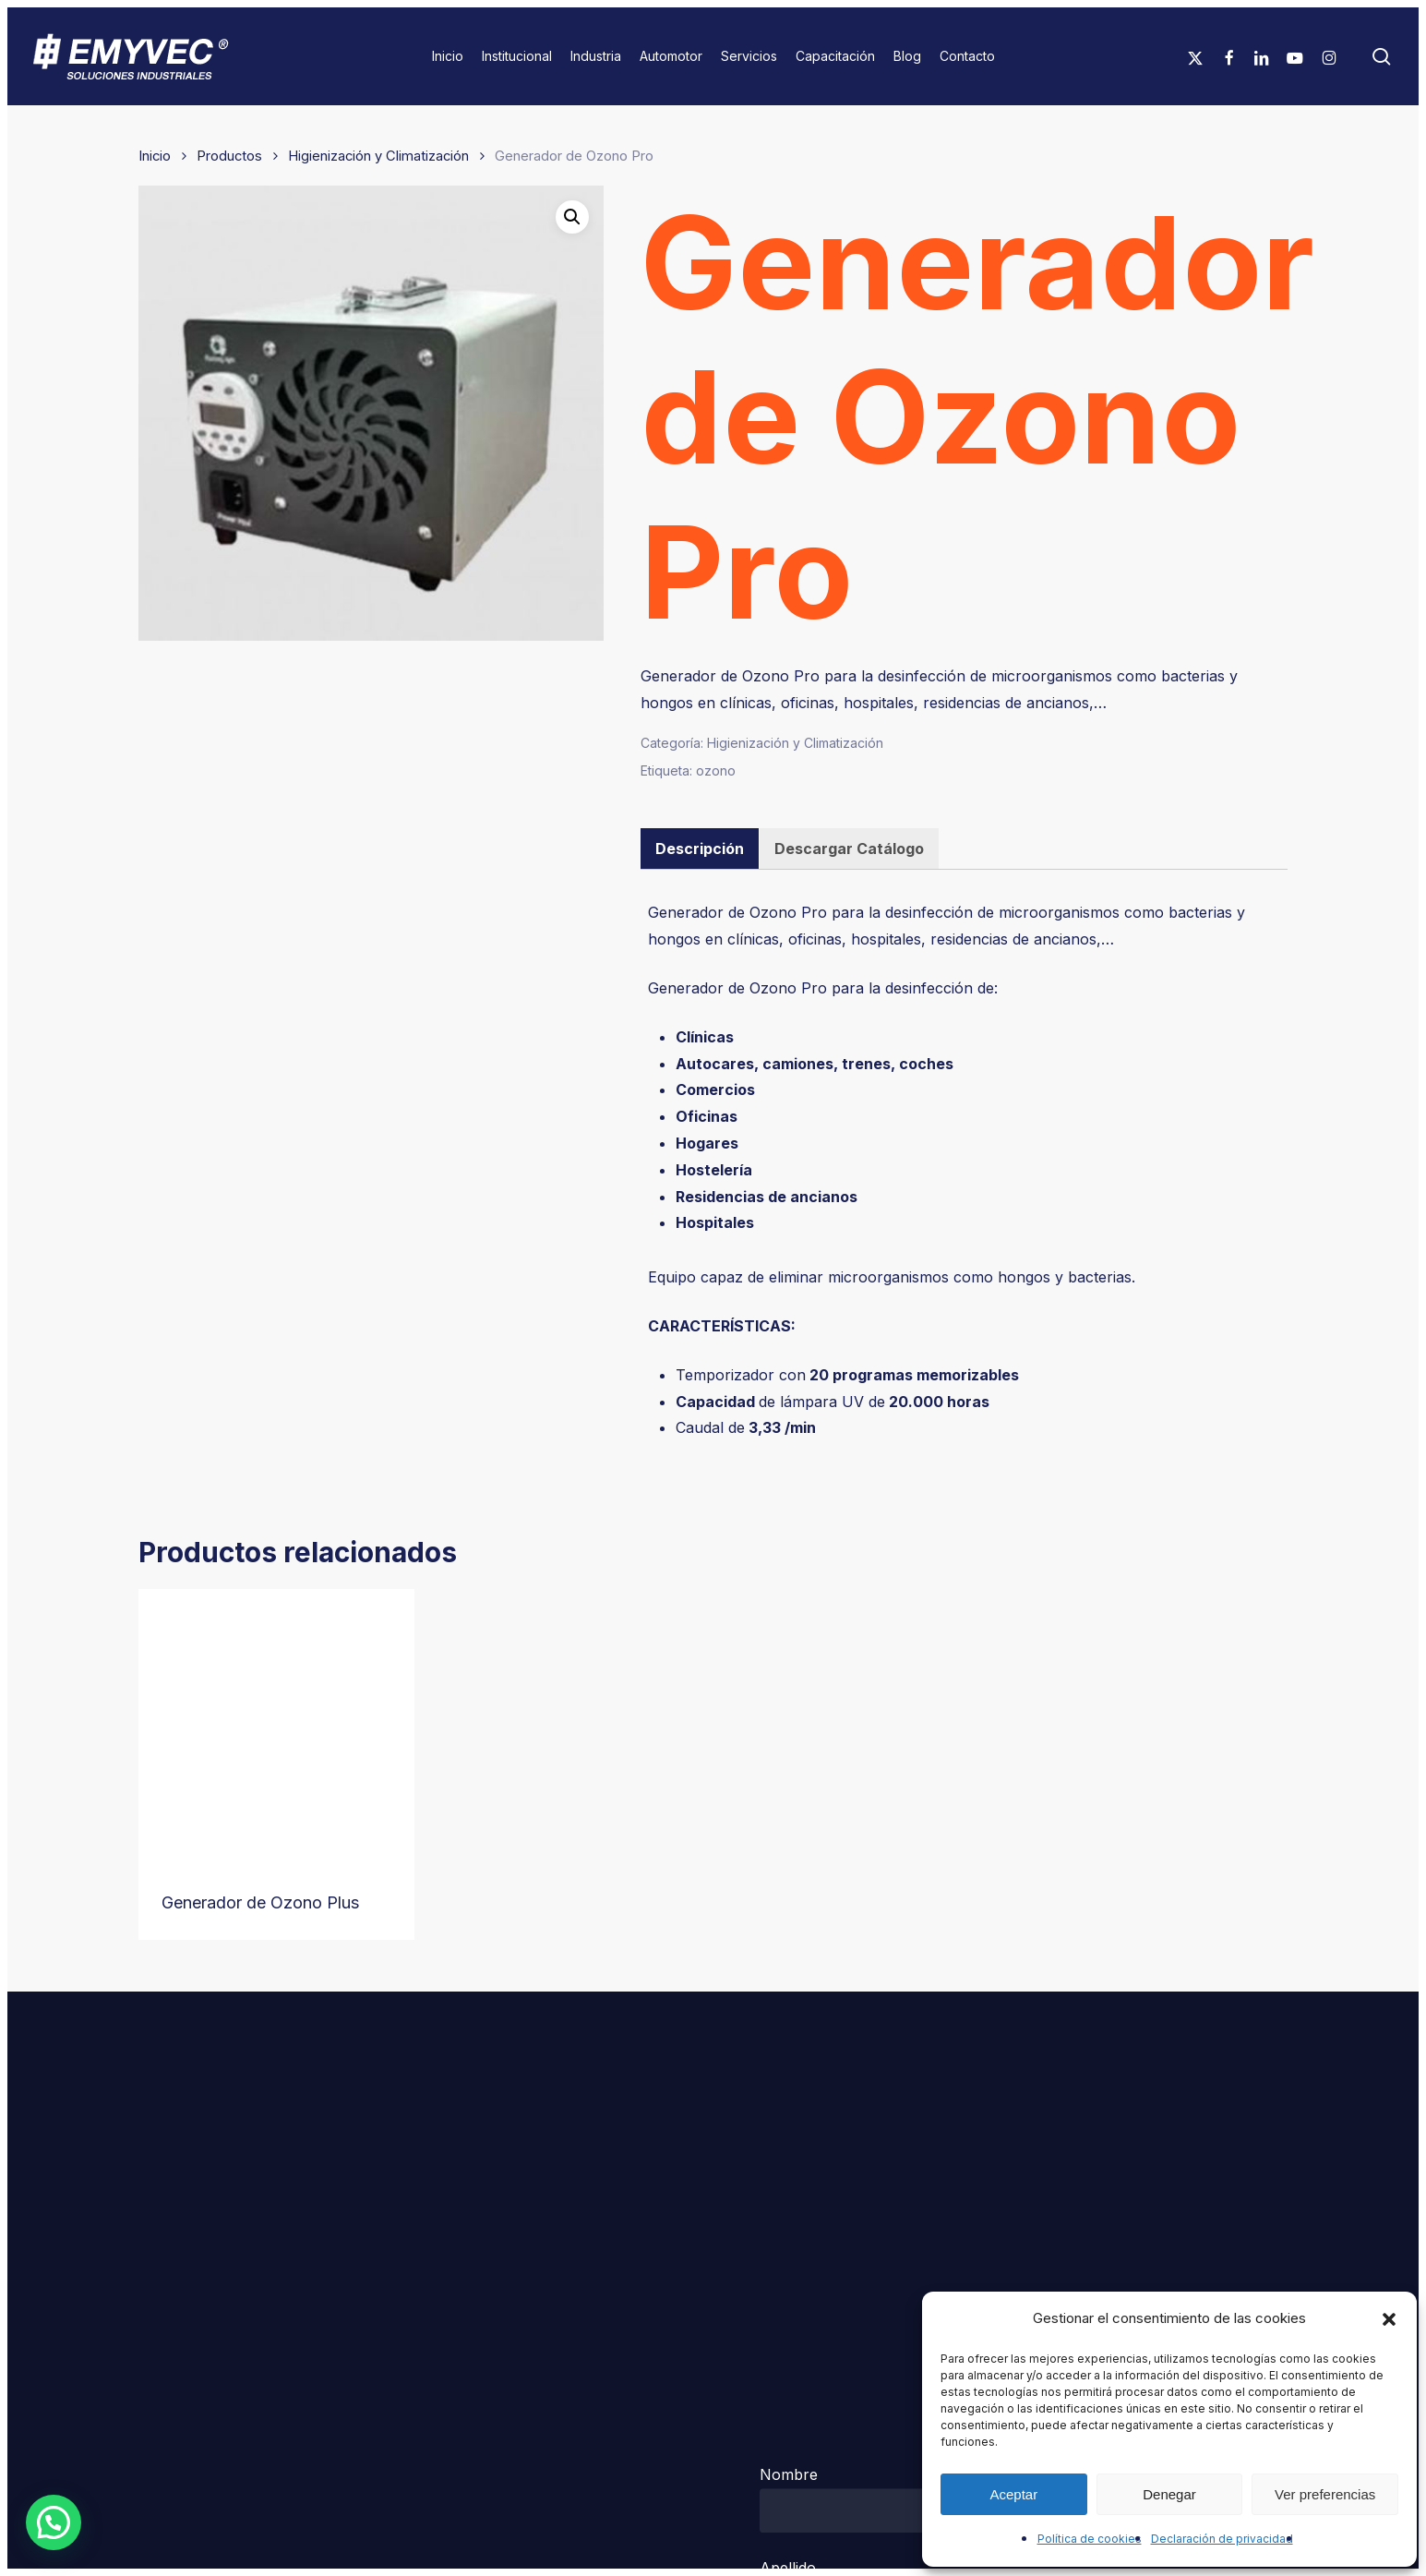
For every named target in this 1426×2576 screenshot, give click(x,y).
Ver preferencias (1325, 2494)
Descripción (699, 848)
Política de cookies (1089, 2539)
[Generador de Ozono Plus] (276, 1727)
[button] (1389, 2319)
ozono (716, 770)
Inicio (154, 156)
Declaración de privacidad (1222, 2539)
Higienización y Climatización (378, 156)
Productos (229, 156)
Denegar (1169, 2494)
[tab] (700, 849)
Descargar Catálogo (849, 848)
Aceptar (1013, 2494)
